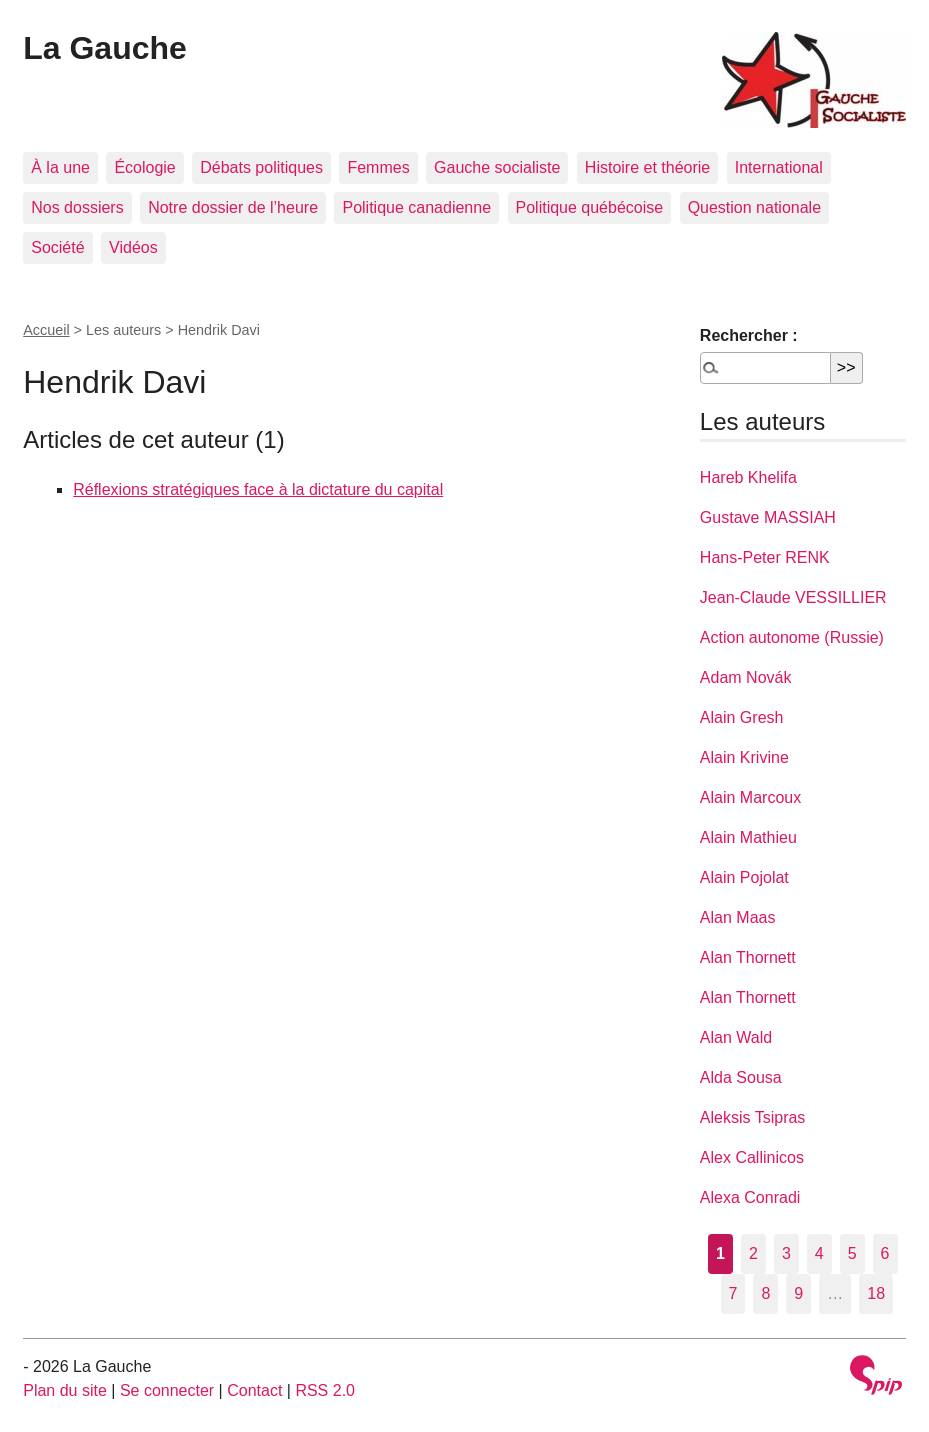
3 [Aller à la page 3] (786, 1253)
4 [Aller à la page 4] (819, 1253)
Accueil (46, 330)
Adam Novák (746, 677)
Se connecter (167, 1390)
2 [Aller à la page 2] (753, 1253)
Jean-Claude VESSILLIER (793, 597)
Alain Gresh (742, 717)
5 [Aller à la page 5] (852, 1253)
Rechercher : (749, 335)
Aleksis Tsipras (753, 1117)
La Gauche (105, 48)
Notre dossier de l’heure (233, 207)
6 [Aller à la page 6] (885, 1253)
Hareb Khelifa (748, 477)
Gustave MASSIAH (768, 517)
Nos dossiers (77, 207)
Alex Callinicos (752, 1157)
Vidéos (133, 247)
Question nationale (754, 207)
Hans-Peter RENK (765, 557)
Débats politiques (261, 167)
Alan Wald (736, 1037)
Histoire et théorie (647, 167)
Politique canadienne (416, 207)
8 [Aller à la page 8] (765, 1293)
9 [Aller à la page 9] (798, 1293)
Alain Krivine (744, 757)
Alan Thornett (748, 957)
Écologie (144, 167)
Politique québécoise (590, 207)
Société (57, 247)
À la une (60, 167)
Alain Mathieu (748, 837)
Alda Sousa (741, 1077)
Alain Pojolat (744, 877)
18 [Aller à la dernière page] (876, 1293)
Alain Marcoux (750, 797)
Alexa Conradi (750, 1197)
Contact (254, 1390)
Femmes (378, 167)
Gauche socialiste (497, 167)
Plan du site (65, 1390)
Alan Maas (738, 917)
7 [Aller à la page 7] (733, 1293)
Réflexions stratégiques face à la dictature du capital (258, 489)
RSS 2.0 (325, 1390)
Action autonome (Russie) (792, 637)
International (779, 167)
